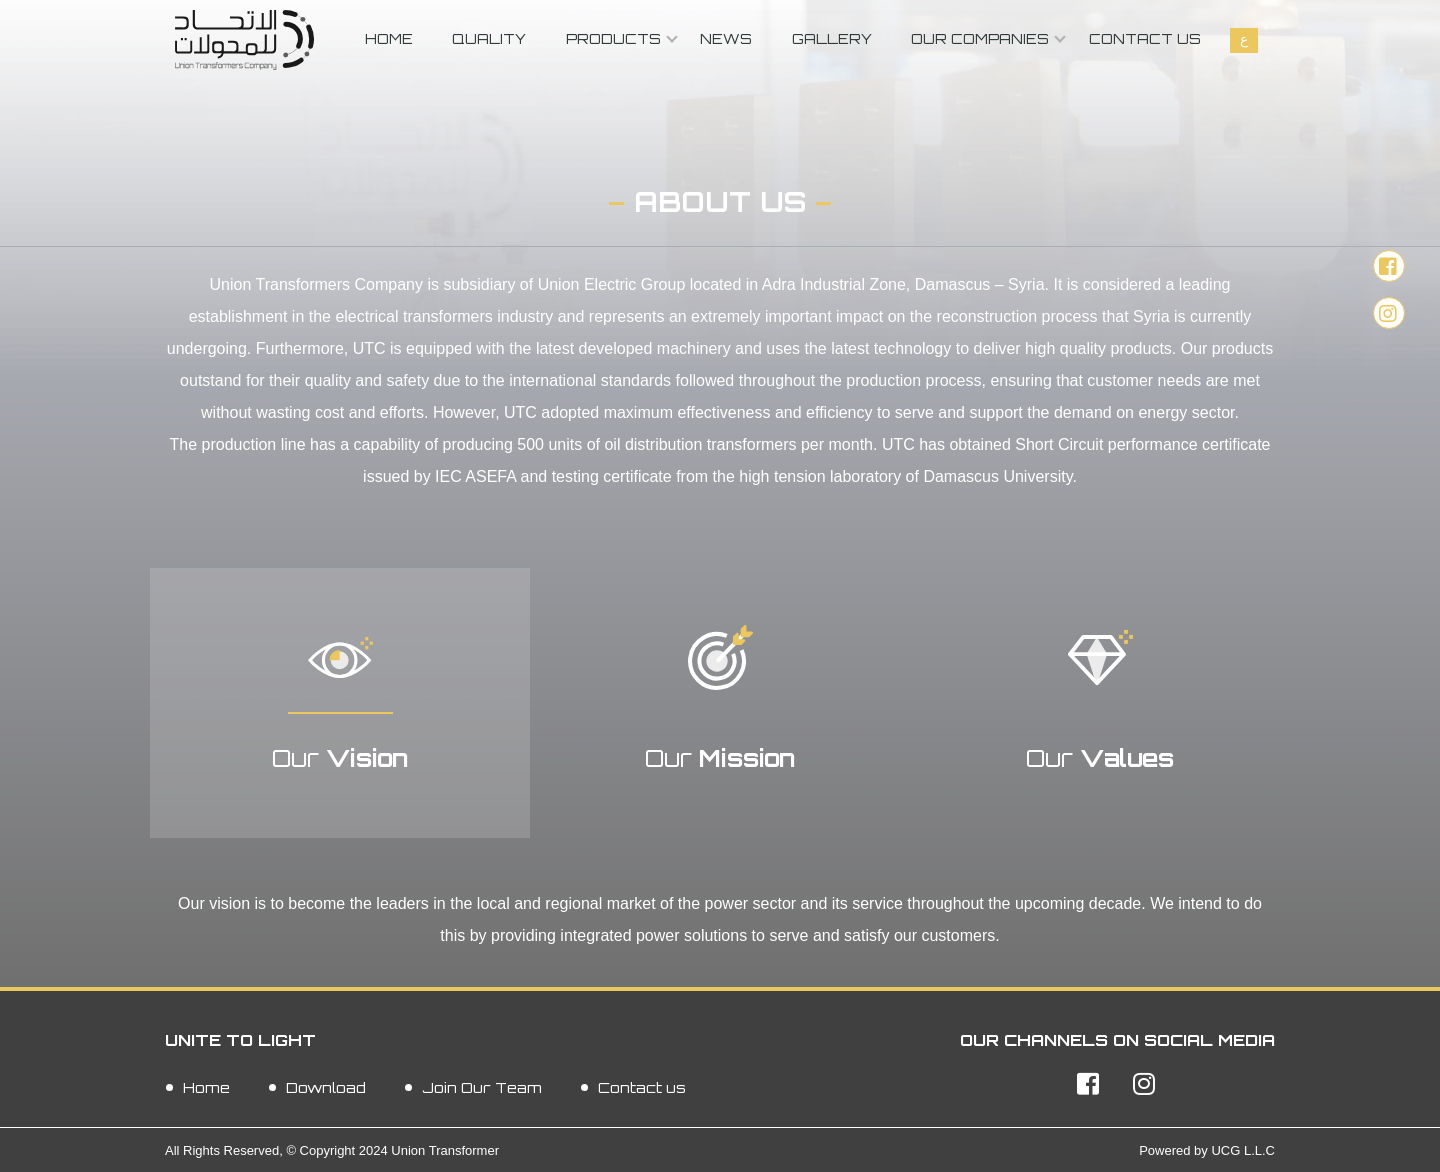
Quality (489, 38)
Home (389, 38)
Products (613, 38)
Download (326, 1087)
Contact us (1145, 38)
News (726, 38)
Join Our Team (482, 1087)
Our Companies (980, 38)
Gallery (832, 38)
